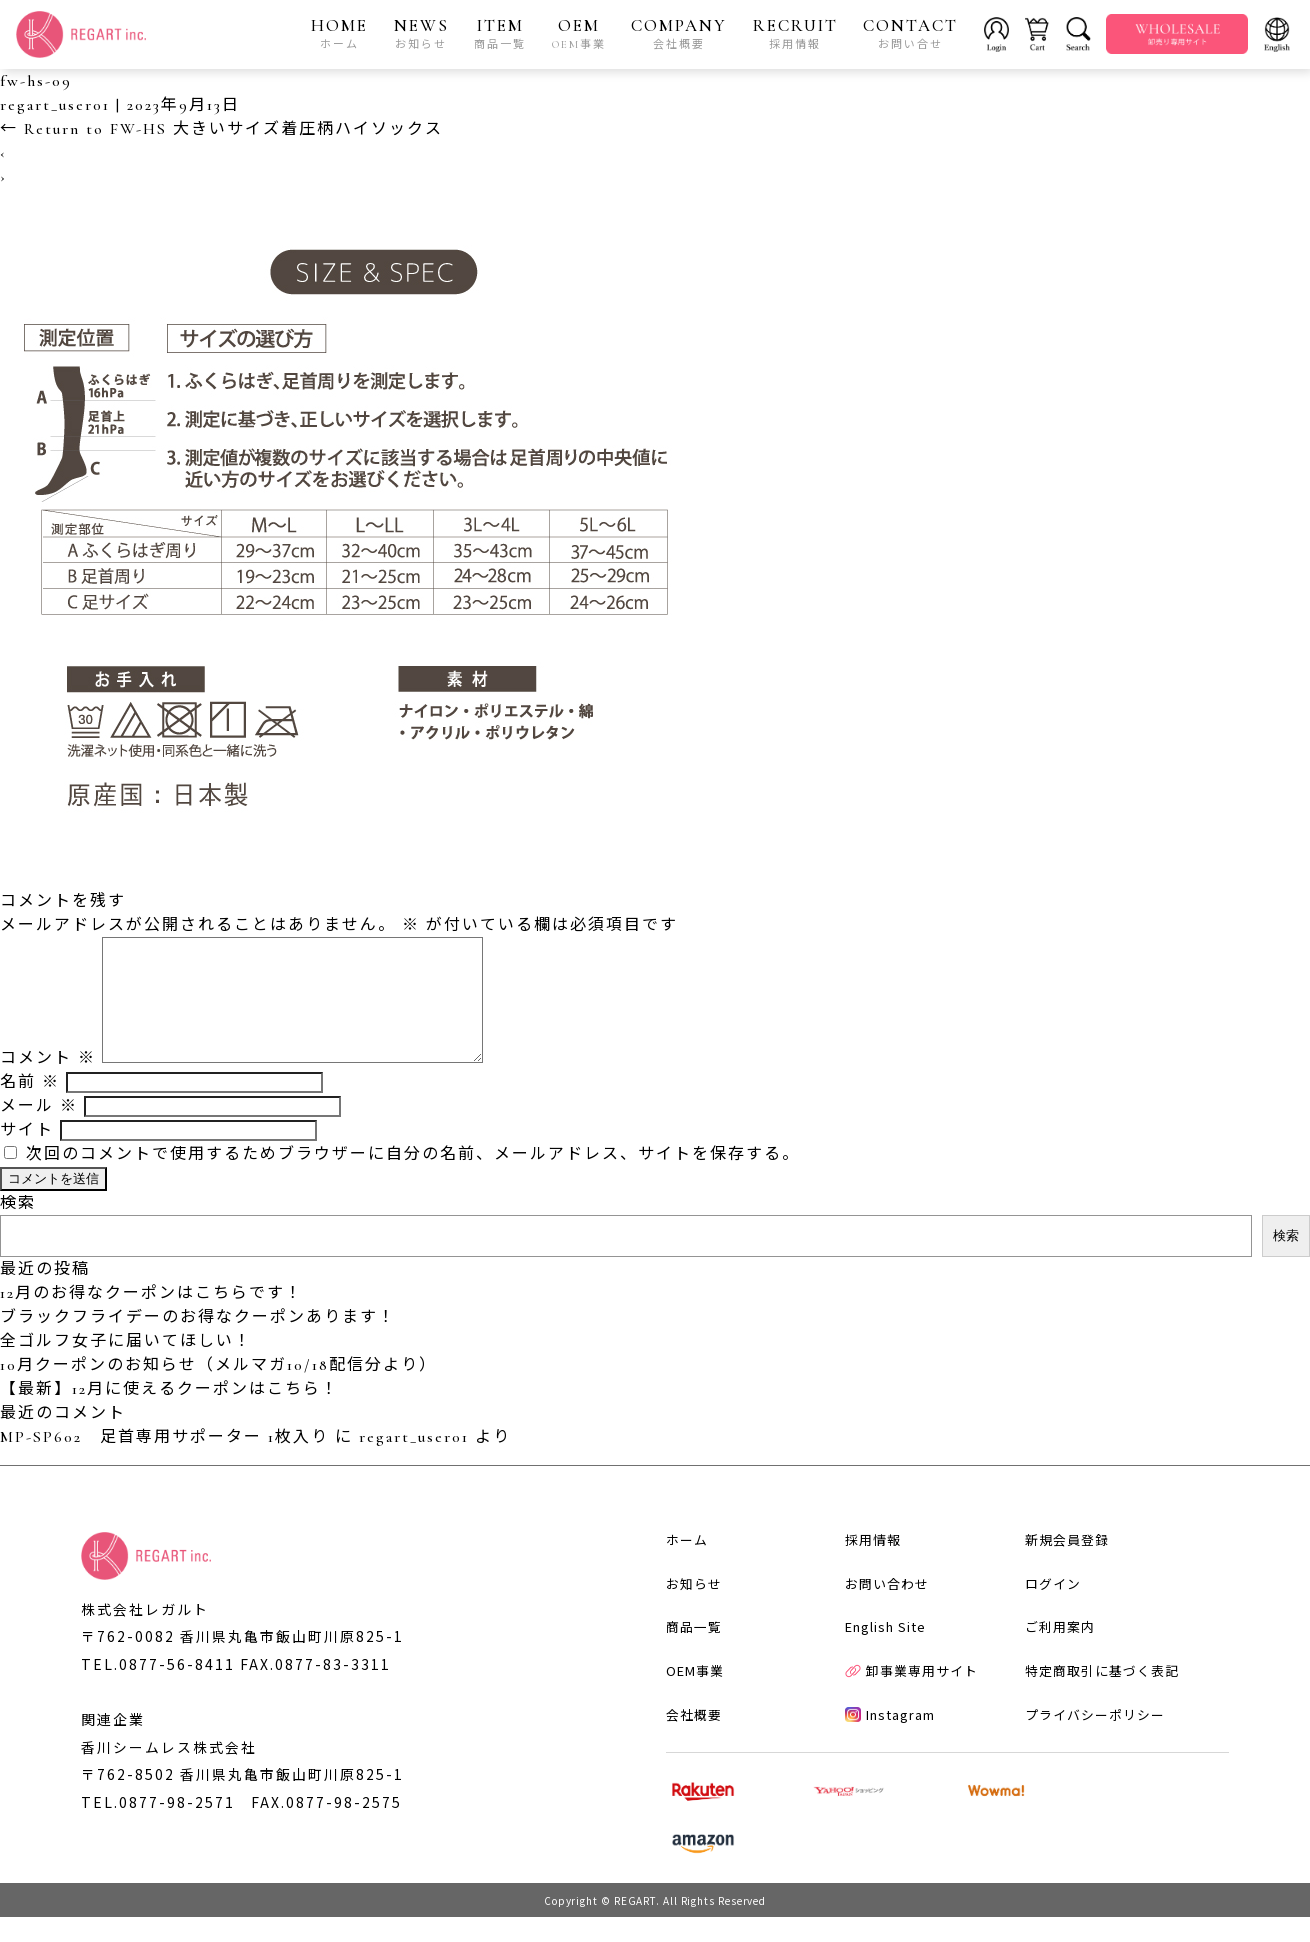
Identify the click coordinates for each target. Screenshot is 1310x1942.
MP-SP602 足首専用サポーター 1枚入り (164, 1462)
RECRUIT (795, 34)
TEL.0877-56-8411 (158, 1689)
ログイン (1044, 1634)
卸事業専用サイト (902, 1725)
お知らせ (683, 1634)
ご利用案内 (1051, 1679)
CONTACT (911, 34)
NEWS (421, 34)
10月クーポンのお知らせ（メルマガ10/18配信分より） (218, 1390)
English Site (876, 1679)
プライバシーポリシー (1086, 1770)
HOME (340, 34)
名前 (30, 1107)
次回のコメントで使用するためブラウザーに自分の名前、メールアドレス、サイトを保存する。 (413, 1179)
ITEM (501, 34)
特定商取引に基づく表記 (1093, 1725)
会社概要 (683, 1770)
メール (39, 1131)
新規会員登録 (1058, 1588)
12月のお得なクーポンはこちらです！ (151, 1318)
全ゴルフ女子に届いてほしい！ (126, 1366)
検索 (18, 1228)
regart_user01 (55, 106)
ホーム (676, 1588)
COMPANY (680, 34)
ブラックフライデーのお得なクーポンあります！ (198, 1342)
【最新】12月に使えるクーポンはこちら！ (169, 1414)
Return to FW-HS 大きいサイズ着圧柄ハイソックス (221, 130)
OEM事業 (684, 1725)
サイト (27, 1155)
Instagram (881, 1770)
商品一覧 (683, 1679)
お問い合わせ (878, 1634)
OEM (579, 34)
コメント (48, 1083)
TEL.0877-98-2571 (158, 1829)
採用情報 (864, 1588)
